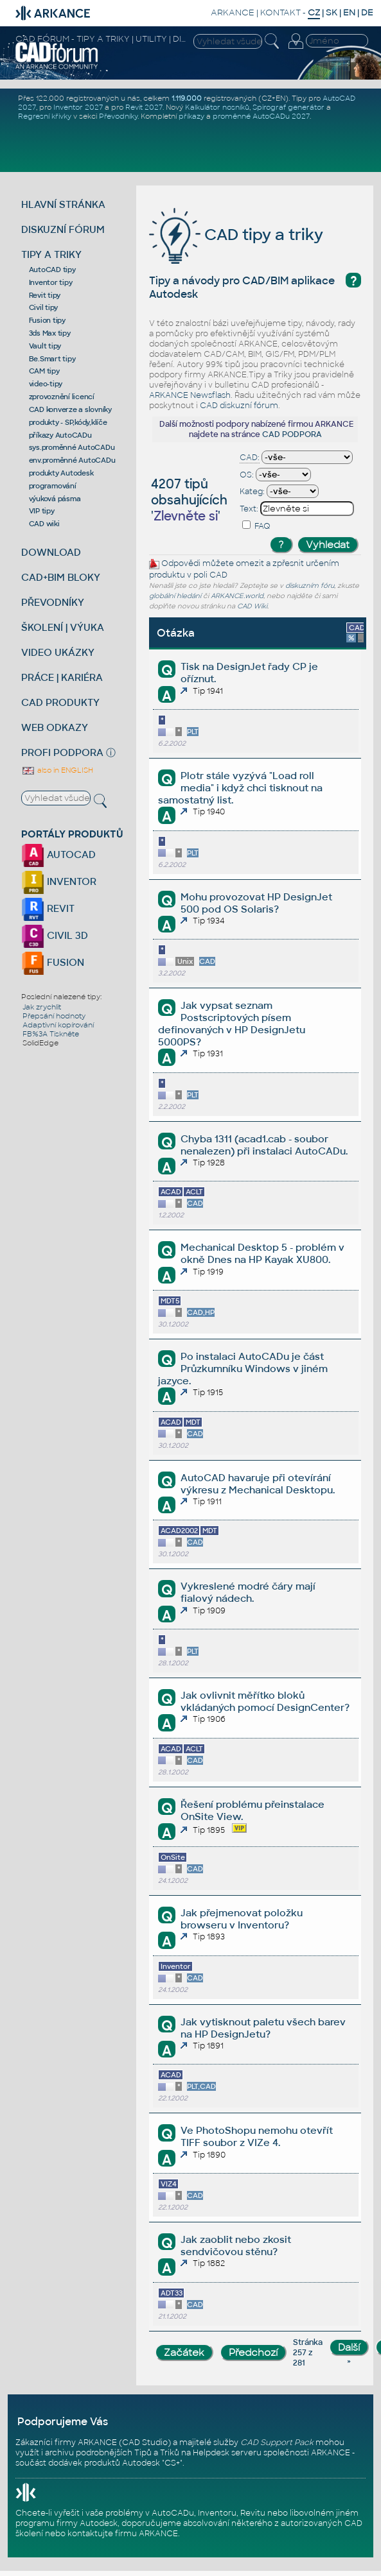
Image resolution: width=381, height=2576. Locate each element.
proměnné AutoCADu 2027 (261, 116)
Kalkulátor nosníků (217, 107)
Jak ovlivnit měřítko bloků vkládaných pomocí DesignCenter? (265, 1701)
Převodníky (118, 116)
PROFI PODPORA (62, 752)
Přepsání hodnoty (53, 1015)
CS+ (172, 2463)
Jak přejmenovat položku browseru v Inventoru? (242, 1919)
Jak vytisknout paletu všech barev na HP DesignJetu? (263, 2028)
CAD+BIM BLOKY (60, 577)
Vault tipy (45, 345)
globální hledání (175, 596)
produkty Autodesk (61, 472)
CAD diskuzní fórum (239, 405)
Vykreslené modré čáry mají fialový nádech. (248, 1592)
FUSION (52, 962)
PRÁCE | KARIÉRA (62, 677)
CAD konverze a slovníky (70, 409)
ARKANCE (232, 12)
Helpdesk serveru (227, 2453)
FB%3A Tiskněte (50, 1033)
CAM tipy (44, 370)
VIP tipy (42, 510)
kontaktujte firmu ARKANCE (122, 2534)
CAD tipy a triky (236, 235)
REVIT (48, 908)
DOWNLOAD (51, 552)
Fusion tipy (47, 320)
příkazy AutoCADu (60, 435)
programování (52, 485)
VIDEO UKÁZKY (57, 652)
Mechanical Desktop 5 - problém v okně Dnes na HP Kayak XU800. (262, 1253)
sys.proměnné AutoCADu (72, 447)
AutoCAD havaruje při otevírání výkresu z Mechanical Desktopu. (258, 1484)
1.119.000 (187, 98)
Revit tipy (45, 295)
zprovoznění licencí (61, 396)
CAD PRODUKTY (60, 702)
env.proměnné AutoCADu (72, 460)
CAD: (250, 457)
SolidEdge (40, 1042)
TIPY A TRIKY (51, 254)
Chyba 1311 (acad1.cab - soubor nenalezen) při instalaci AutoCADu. (264, 1145)
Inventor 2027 (78, 107)
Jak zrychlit (41, 1006)
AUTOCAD (58, 854)
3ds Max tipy (50, 333)
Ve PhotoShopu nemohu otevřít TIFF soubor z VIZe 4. (257, 2136)
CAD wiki (44, 523)
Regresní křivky (44, 116)
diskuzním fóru (309, 585)
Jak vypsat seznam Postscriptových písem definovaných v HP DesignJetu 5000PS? (231, 1023)
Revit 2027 (144, 107)
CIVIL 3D (54, 935)
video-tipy (46, 383)
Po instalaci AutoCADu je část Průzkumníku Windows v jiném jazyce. (243, 1368)
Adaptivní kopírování (58, 1024)
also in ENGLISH (57, 770)
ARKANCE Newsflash (190, 395)
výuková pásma (55, 498)
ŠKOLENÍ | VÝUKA (62, 627)
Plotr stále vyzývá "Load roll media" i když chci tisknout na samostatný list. (240, 787)
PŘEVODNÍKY (52, 602)
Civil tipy (43, 307)
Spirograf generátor (288, 107)
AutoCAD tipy (52, 269)
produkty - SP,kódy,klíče (68, 422)
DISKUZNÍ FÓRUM (63, 229)
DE (367, 12)
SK (331, 12)
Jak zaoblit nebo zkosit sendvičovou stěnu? (236, 2245)
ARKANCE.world (237, 596)
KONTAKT (280, 12)
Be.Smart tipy (52, 358)
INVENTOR (58, 881)
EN (349, 12)
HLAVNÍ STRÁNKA (63, 204)
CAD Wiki (252, 606)
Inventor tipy (51, 282)
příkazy (191, 116)
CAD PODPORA (292, 434)
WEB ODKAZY (54, 727)
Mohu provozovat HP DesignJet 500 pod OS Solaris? (256, 903)
